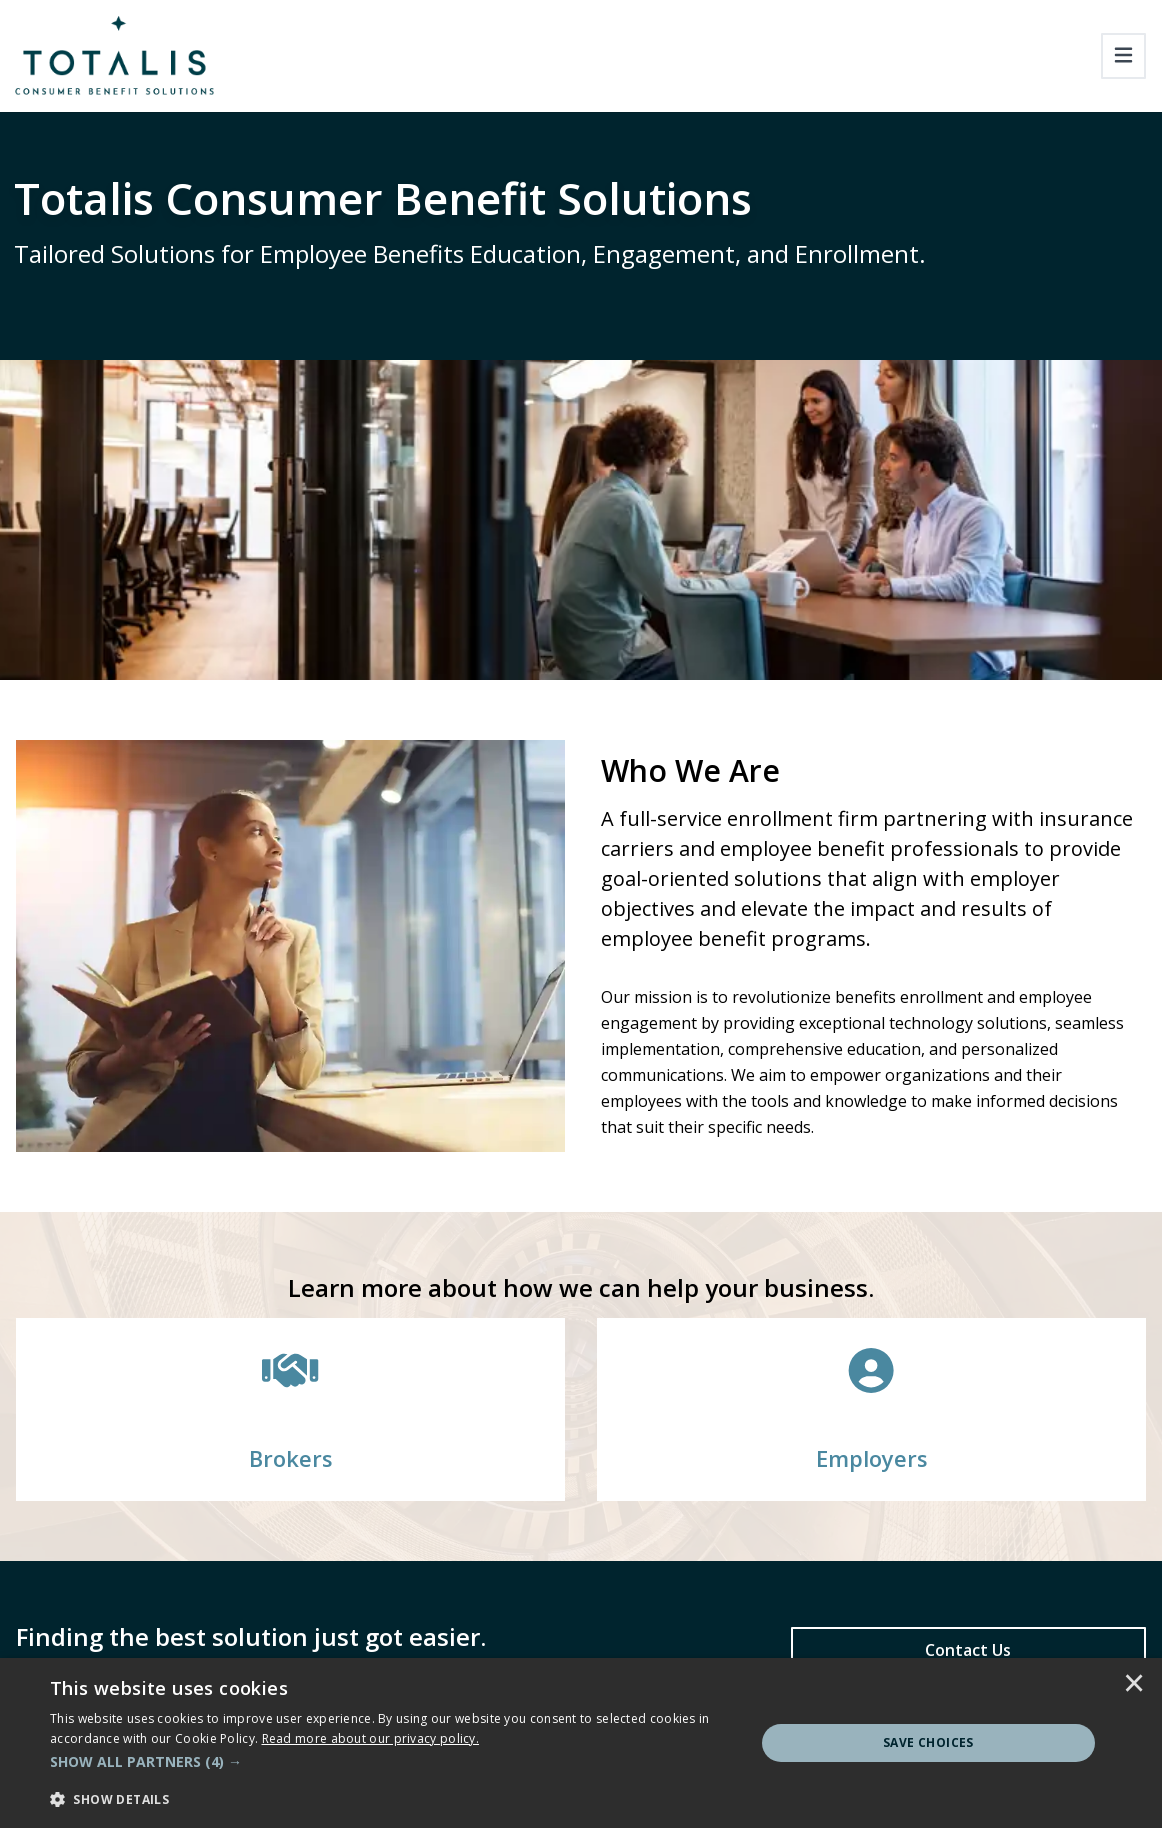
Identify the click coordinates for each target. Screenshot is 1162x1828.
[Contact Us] (968, 1650)
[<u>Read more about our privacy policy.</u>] (371, 1738)
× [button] (1134, 1685)
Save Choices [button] (928, 1742)
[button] (392, 1762)
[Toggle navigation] (1123, 56)
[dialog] (581, 1743)
